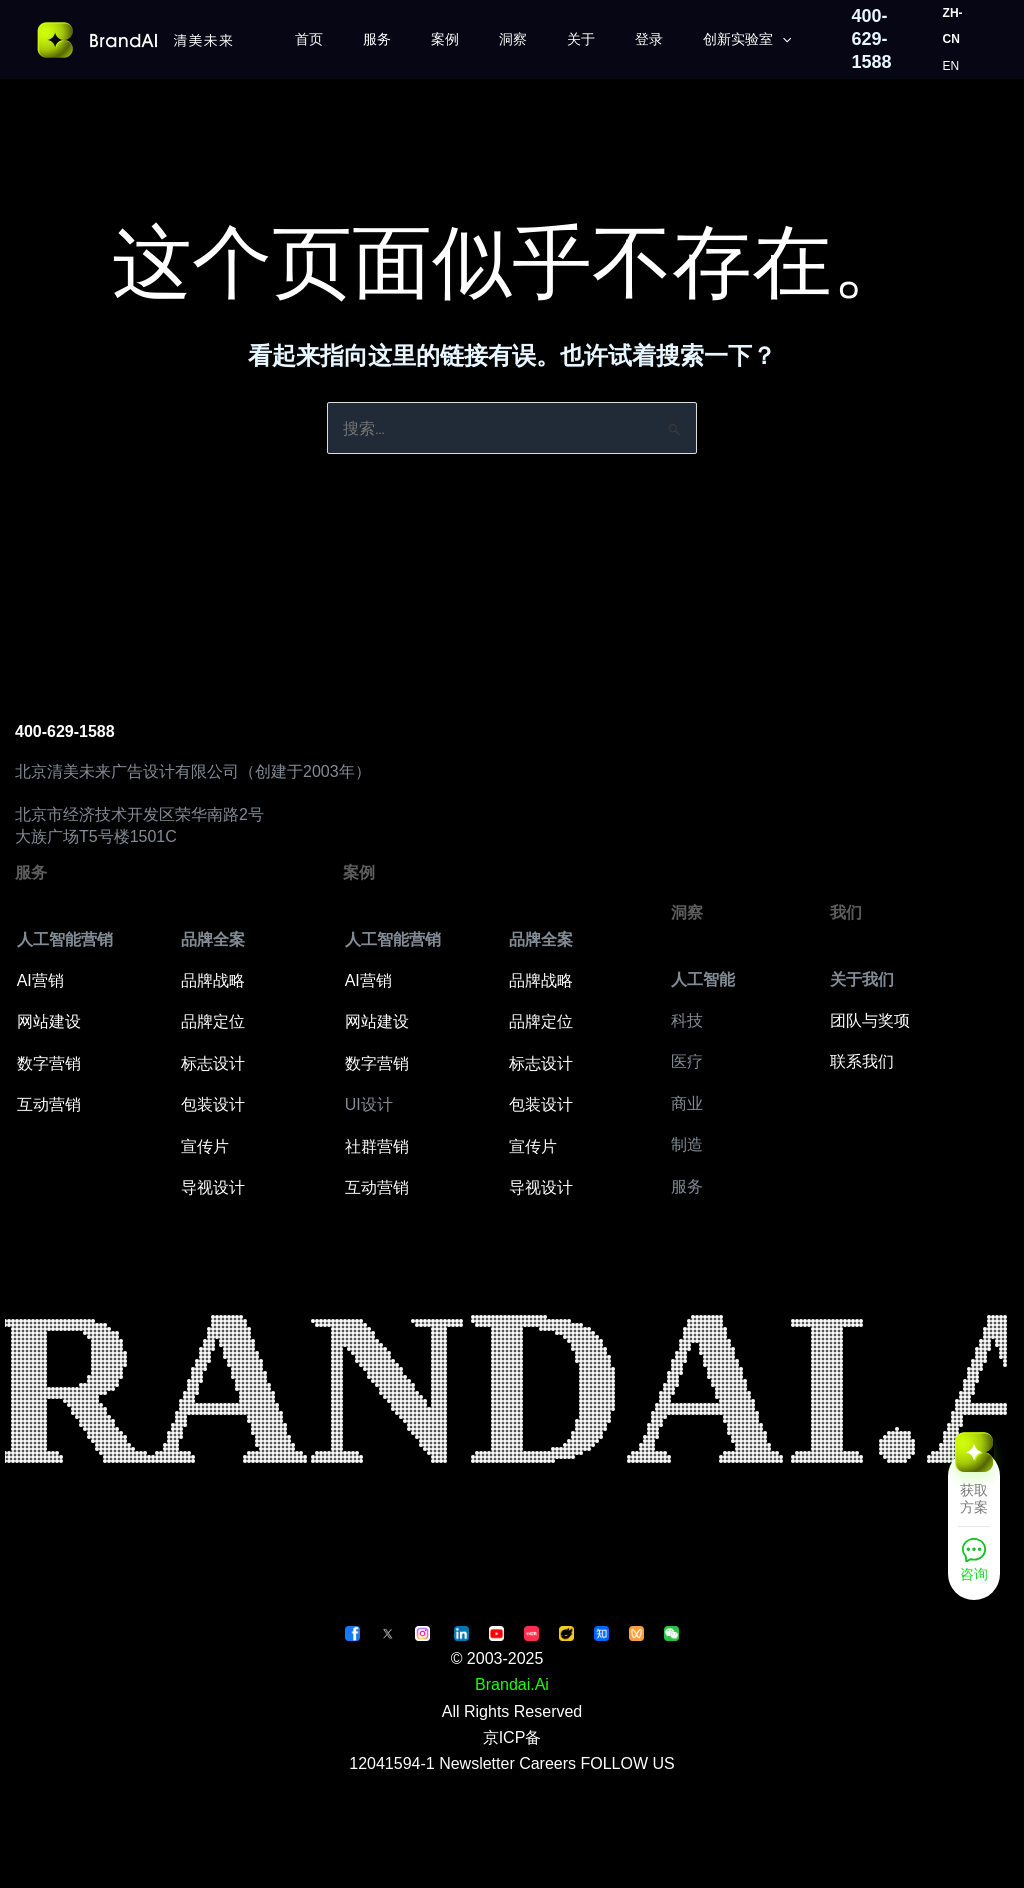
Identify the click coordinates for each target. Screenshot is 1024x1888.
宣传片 (205, 1146)
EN (951, 66)
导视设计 (213, 1187)
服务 (377, 39)
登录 (649, 39)
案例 (445, 39)
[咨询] (974, 1565)
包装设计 (213, 1104)
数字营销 (49, 1063)
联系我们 (862, 1061)
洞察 (513, 39)
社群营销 (377, 1146)
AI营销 (40, 980)
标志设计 (213, 1063)
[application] (782, 39)
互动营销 (49, 1104)
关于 (581, 39)
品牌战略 (213, 980)
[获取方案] (974, 1486)
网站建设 (49, 1021)
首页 (309, 39)
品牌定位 (213, 1021)
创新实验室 (747, 39)
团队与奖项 (870, 1020)
